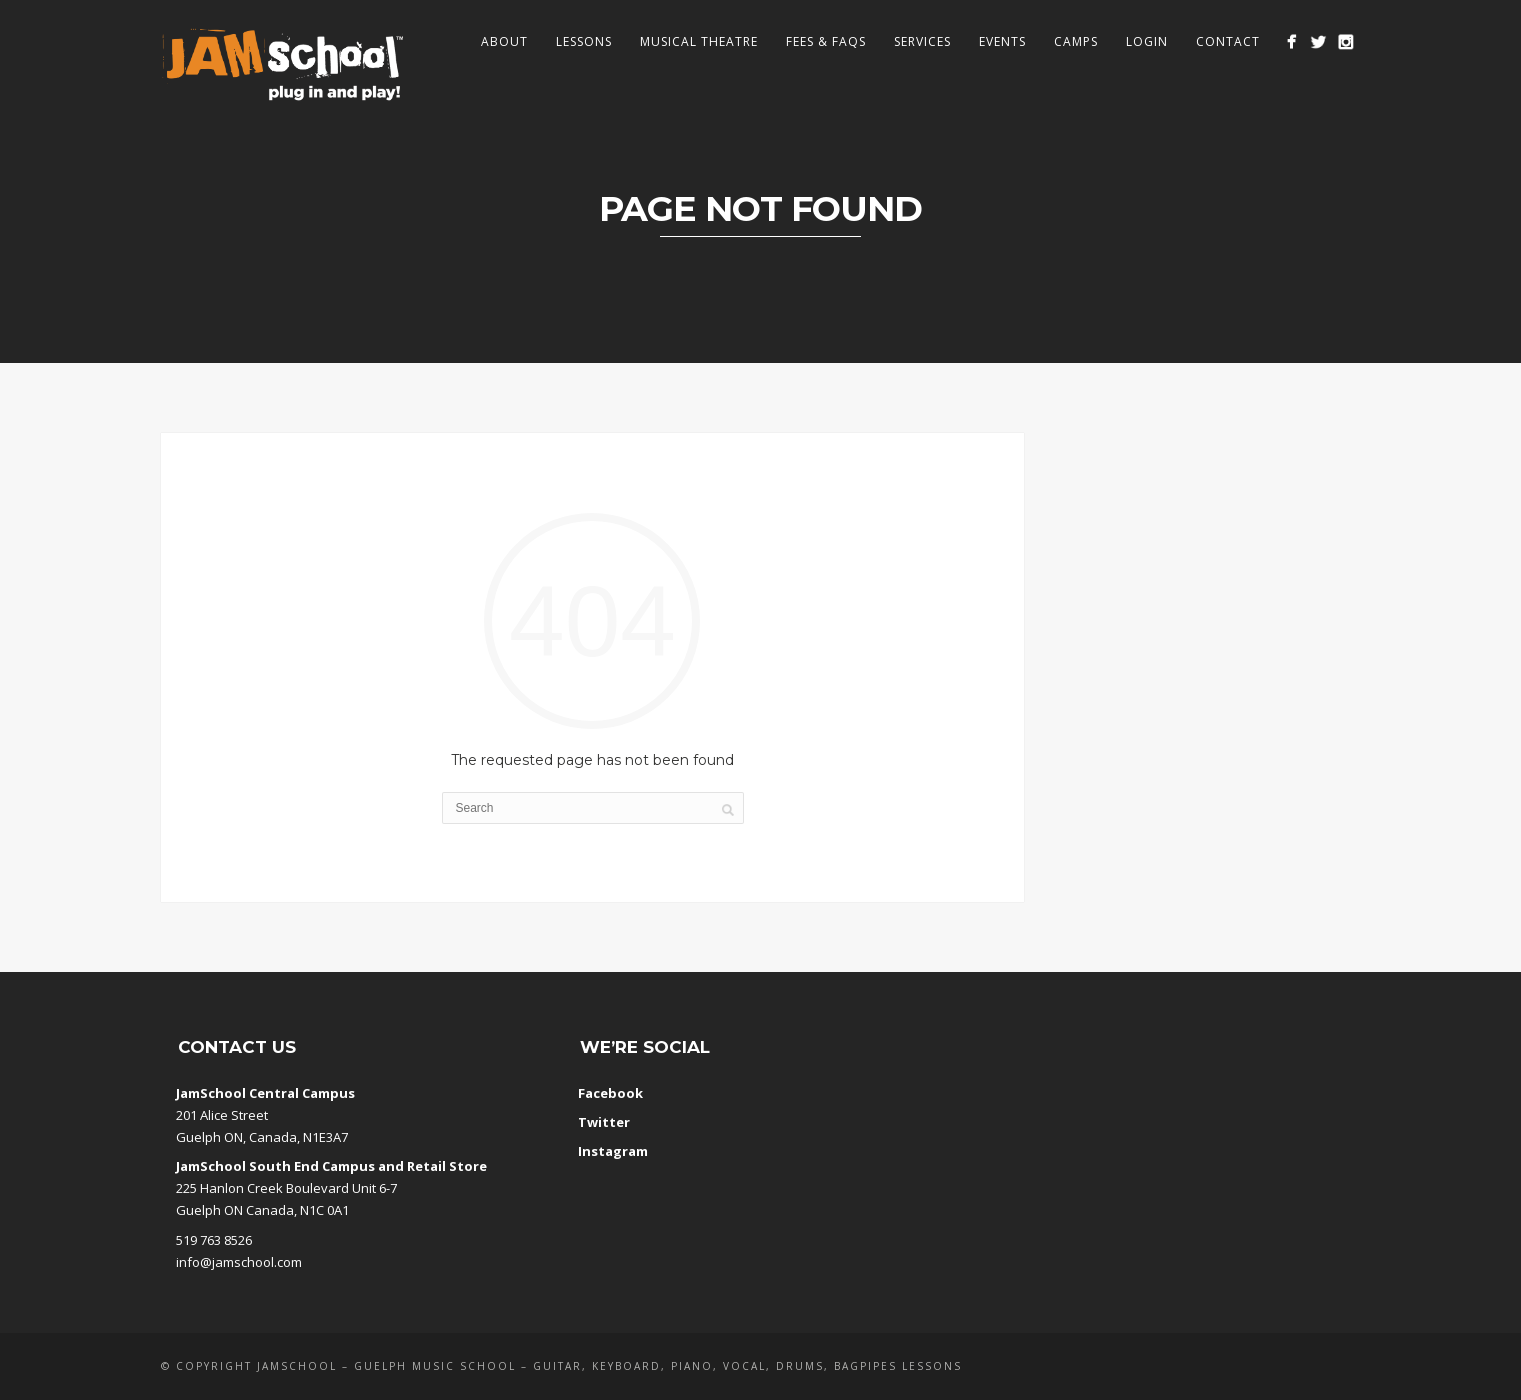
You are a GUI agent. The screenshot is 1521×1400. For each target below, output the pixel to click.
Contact (1228, 41)
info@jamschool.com (239, 1262)
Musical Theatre (699, 41)
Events (1002, 41)
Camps (1076, 41)
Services (922, 41)
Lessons (584, 41)
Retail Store (447, 1166)
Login (1147, 41)
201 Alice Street (222, 1115)
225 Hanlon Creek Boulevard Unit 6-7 (286, 1188)
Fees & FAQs (826, 41)
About (504, 41)
